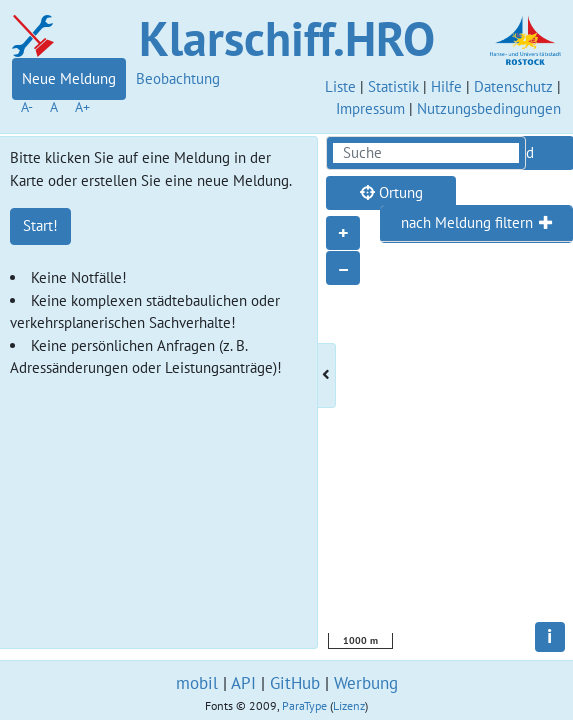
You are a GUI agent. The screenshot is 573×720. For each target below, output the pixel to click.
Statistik (393, 86)
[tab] (476, 224)
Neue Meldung (69, 78)
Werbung (366, 683)
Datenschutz (513, 86)
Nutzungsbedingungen (489, 108)
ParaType (304, 705)
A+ (82, 107)
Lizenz (349, 705)
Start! (40, 225)
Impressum (370, 108)
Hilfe (446, 86)
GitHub (295, 683)
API (243, 683)
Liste (340, 86)
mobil (197, 683)
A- (27, 107)
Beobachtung (178, 78)
